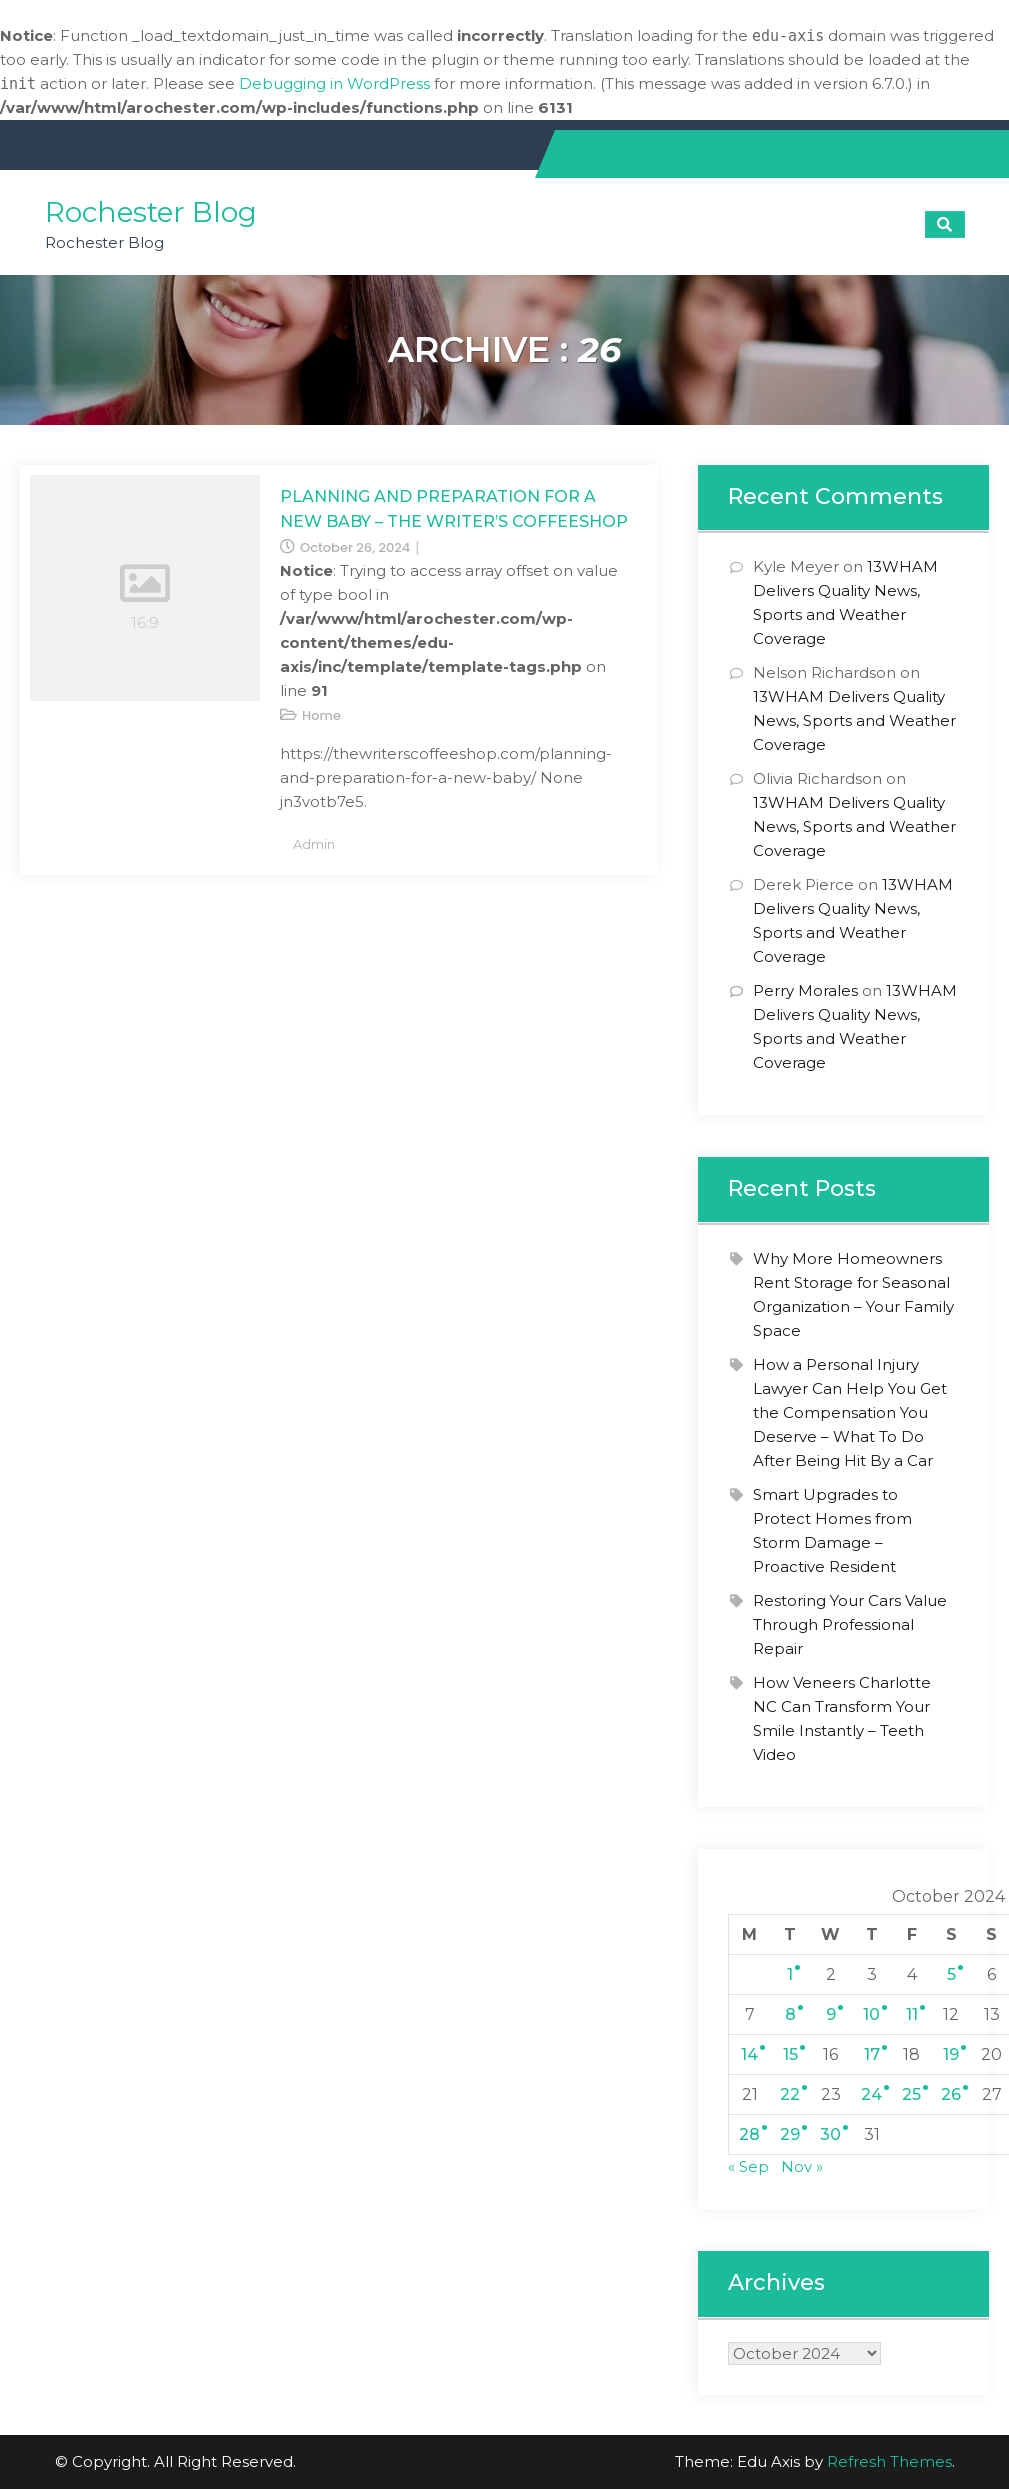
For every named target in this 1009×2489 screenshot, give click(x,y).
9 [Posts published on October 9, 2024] (831, 2014)
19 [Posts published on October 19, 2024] (951, 2054)
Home (321, 715)
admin (314, 844)
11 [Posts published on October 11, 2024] (912, 2014)
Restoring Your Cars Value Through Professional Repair (850, 1624)
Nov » (802, 2166)
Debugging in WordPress (334, 83)
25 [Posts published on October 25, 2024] (911, 2094)
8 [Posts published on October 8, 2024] (790, 2014)
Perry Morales (805, 990)
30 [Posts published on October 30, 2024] (830, 2134)
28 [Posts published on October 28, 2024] (749, 2134)
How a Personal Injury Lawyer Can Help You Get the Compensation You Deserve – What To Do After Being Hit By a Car (850, 1412)
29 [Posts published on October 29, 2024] (790, 2134)
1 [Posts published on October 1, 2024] (790, 1974)
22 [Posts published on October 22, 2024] (790, 2094)
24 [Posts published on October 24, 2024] (871, 2094)
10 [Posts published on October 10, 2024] (871, 2014)
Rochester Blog (151, 212)
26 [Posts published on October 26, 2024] (951, 2094)
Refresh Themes (889, 2461)
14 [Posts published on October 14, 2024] (749, 2054)
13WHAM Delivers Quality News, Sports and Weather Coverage (854, 720)
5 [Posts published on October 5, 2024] (951, 1974)
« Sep (748, 2166)
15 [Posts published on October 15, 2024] (790, 2054)
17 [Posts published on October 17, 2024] (872, 2054)
